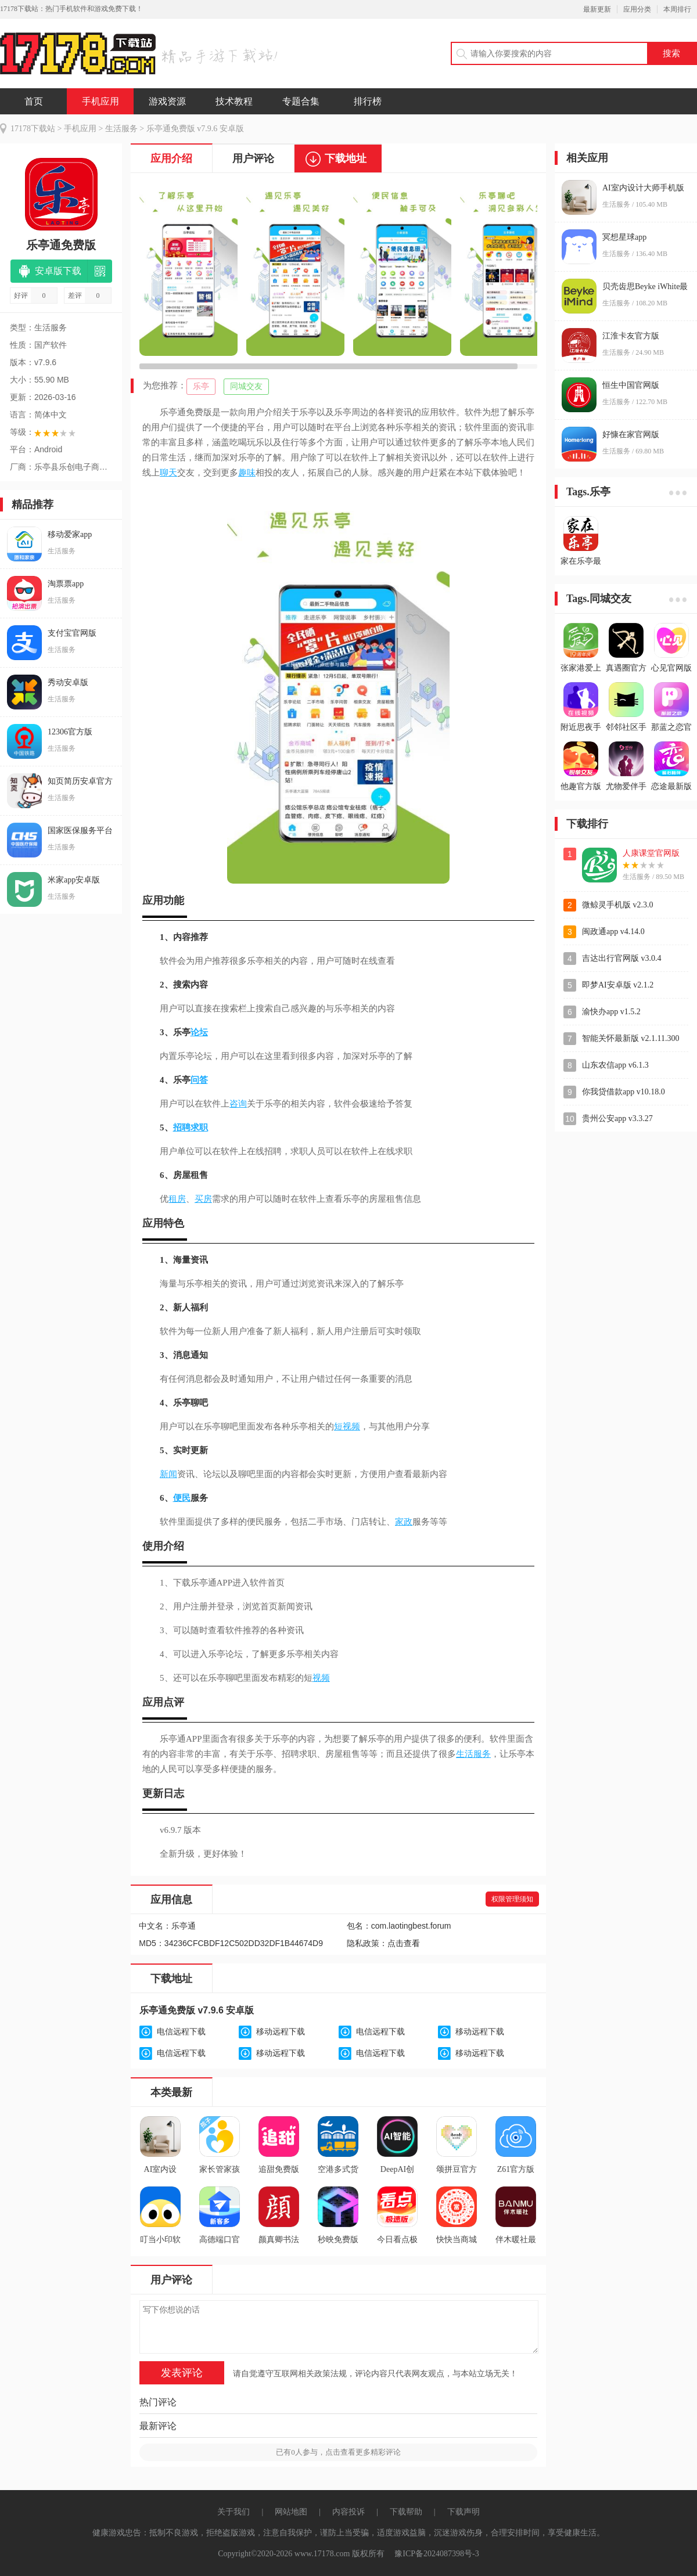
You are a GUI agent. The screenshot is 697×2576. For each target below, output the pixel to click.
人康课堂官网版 (651, 853)
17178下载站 (32, 128)
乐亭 (201, 386)
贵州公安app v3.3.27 (617, 1118)
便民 (182, 1498)
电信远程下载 (181, 2031)
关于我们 (233, 2511)
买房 (203, 1199)
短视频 (347, 1426)
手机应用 (100, 101)
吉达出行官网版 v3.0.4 (622, 958)
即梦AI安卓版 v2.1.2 (617, 985)
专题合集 (300, 101)
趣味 (247, 472)
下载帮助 (406, 2511)
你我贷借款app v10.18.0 (623, 1091)
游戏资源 (167, 101)
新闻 (168, 1474)
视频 (321, 1677)
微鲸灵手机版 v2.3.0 (617, 904)
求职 (199, 1127)
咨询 (238, 1103)
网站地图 (291, 2511)
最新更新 (597, 9)
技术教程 (234, 101)
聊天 (168, 472)
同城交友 (246, 386)
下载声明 (463, 2511)
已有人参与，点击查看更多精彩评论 (338, 2452)
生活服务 (121, 128)
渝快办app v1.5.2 (611, 1011)
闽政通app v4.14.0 (613, 931)
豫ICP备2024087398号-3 (436, 2553)
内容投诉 (348, 2511)
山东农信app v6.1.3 (615, 1065)
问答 (199, 1080)
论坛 (199, 1032)
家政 (403, 1521)
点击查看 (403, 1943)
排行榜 (368, 101)
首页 (33, 101)
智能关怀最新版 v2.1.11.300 (630, 1038)
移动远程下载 (280, 2031)
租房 (177, 1199)
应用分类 (637, 9)
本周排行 (677, 9)
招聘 (182, 1127)
